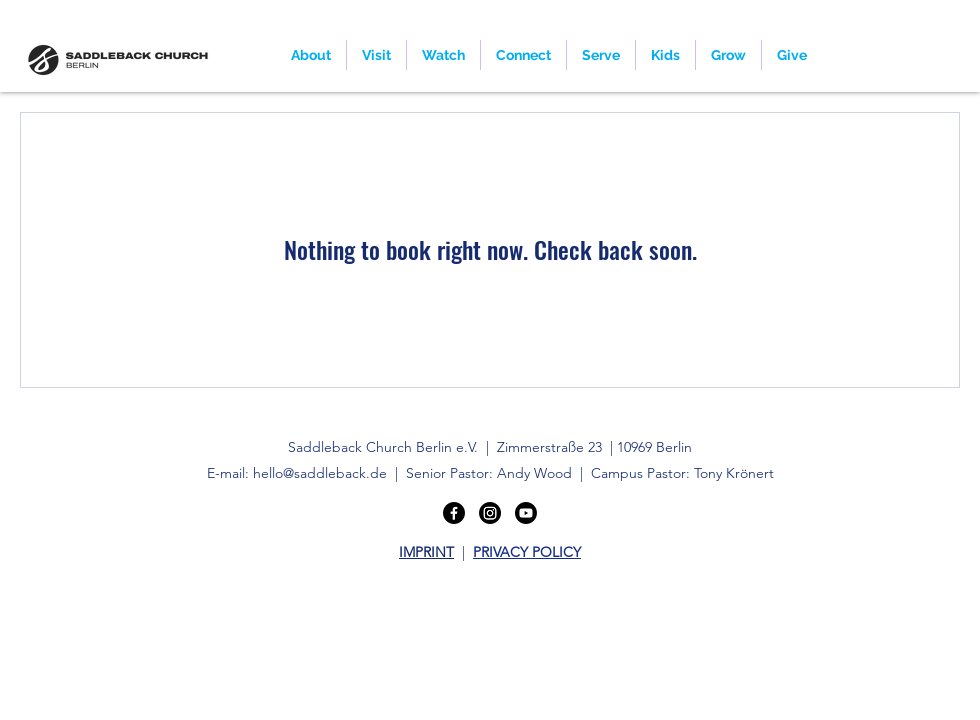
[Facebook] (454, 513)
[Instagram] (490, 513)
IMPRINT (426, 552)
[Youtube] (526, 513)
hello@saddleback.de (320, 473)
